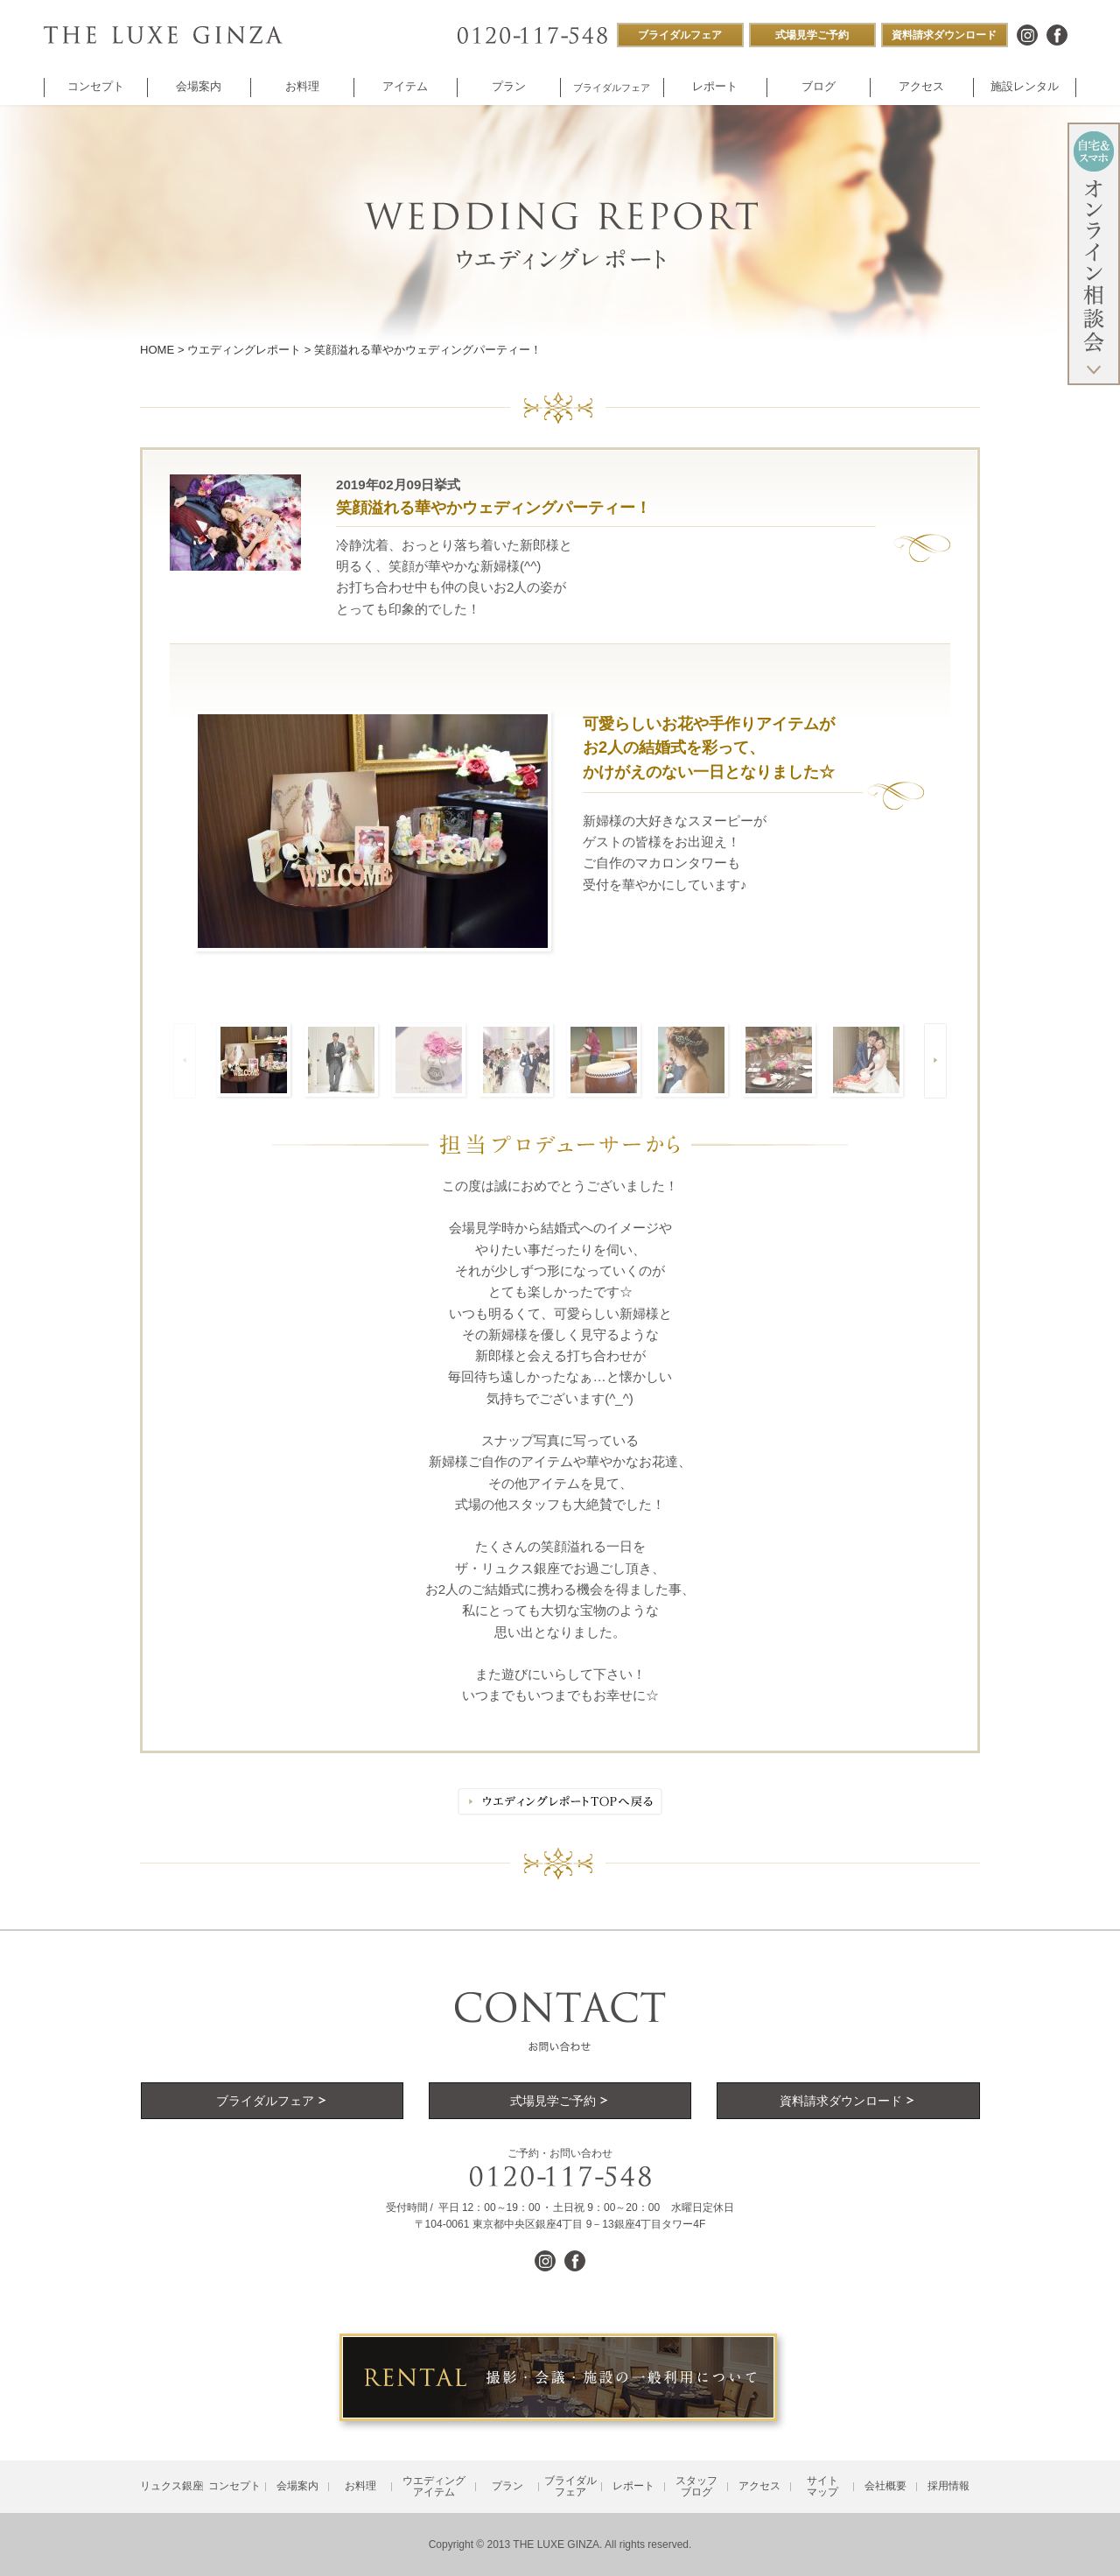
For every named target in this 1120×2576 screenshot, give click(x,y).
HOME (157, 349)
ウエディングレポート (244, 349)
